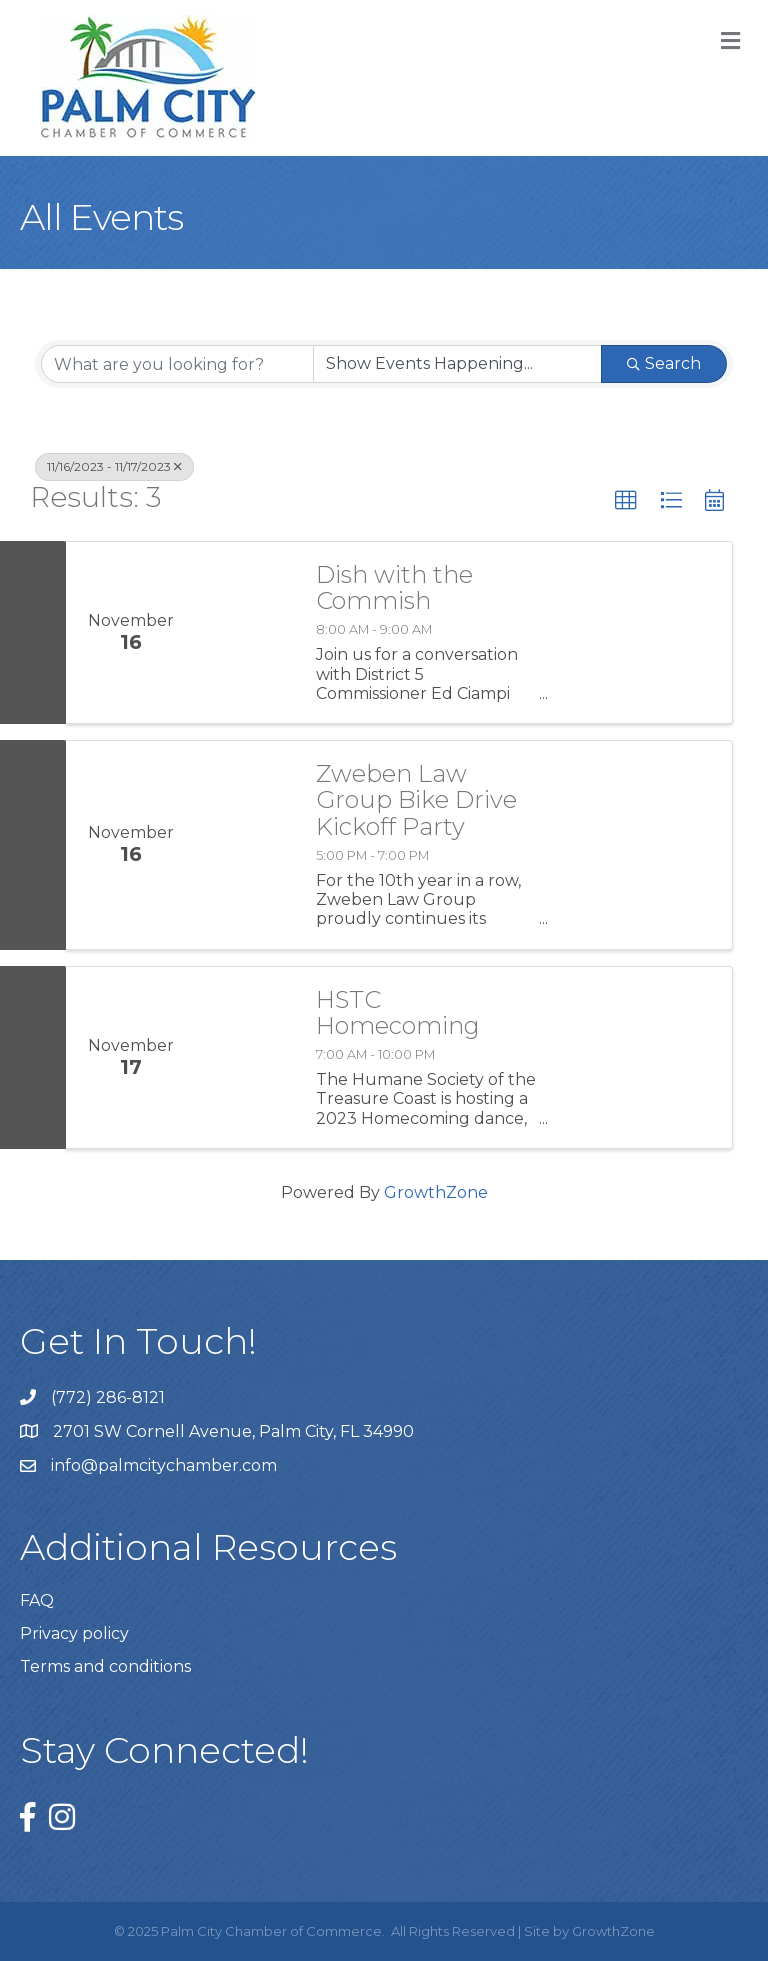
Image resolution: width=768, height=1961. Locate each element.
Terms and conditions (105, 1666)
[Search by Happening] (457, 364)
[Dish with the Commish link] (246, 632)
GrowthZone (436, 1192)
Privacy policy (74, 1633)
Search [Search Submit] (664, 363)
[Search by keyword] (177, 364)
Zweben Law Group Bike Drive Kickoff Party (416, 800)
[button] (626, 501)
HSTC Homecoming (398, 1013)
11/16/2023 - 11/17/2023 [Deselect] (114, 466)
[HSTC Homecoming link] (246, 1057)
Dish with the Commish (394, 588)
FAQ (37, 1600)
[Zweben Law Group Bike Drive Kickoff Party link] (246, 845)
